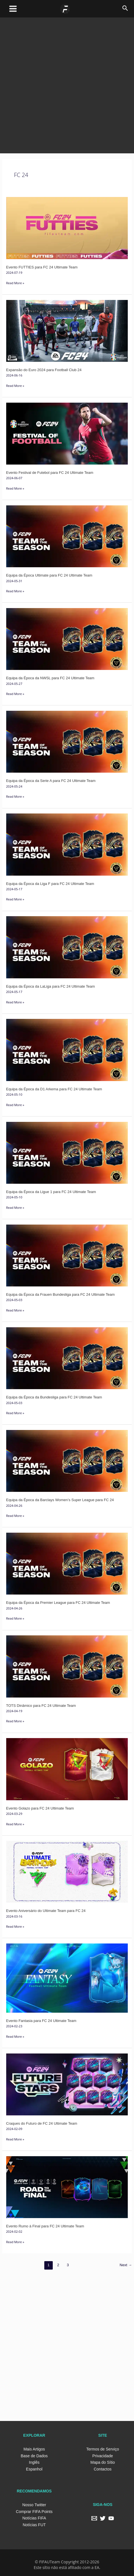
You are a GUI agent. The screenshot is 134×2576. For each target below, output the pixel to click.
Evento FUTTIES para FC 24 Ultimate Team (42, 267)
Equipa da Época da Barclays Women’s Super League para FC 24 (60, 1500)
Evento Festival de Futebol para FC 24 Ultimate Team (49, 472)
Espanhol (34, 2469)
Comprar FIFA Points (34, 2511)
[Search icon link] (125, 9)
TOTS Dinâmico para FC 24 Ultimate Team (41, 1705)
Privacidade (102, 2456)
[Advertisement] (67, 84)
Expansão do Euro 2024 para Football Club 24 (44, 370)
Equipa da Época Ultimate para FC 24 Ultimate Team (49, 575)
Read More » (15, 282)
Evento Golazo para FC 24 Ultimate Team (40, 1808)
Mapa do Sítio (103, 2462)
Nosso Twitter (34, 2505)
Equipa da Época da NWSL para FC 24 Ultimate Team (50, 678)
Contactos (102, 2469)
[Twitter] (103, 2518)
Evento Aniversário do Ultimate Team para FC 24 (46, 1911)
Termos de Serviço (102, 2449)
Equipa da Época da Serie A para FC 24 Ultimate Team (51, 781)
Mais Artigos (34, 2449)
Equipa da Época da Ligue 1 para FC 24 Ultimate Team (51, 1192)
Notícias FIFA (34, 2518)
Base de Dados (34, 2456)
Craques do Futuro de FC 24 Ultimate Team (41, 2123)
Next (126, 2265)
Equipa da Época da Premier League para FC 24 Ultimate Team (58, 1602)
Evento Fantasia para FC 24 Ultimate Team (41, 2021)
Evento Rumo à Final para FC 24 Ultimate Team (45, 2226)
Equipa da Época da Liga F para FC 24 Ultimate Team (50, 884)
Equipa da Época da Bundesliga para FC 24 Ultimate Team (54, 1397)
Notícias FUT (34, 2525)
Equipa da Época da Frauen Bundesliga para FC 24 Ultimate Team (60, 1294)
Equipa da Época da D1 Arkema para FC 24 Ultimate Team (54, 1089)
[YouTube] (111, 2518)
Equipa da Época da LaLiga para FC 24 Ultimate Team (50, 986)
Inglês (34, 2462)
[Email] (94, 2518)
